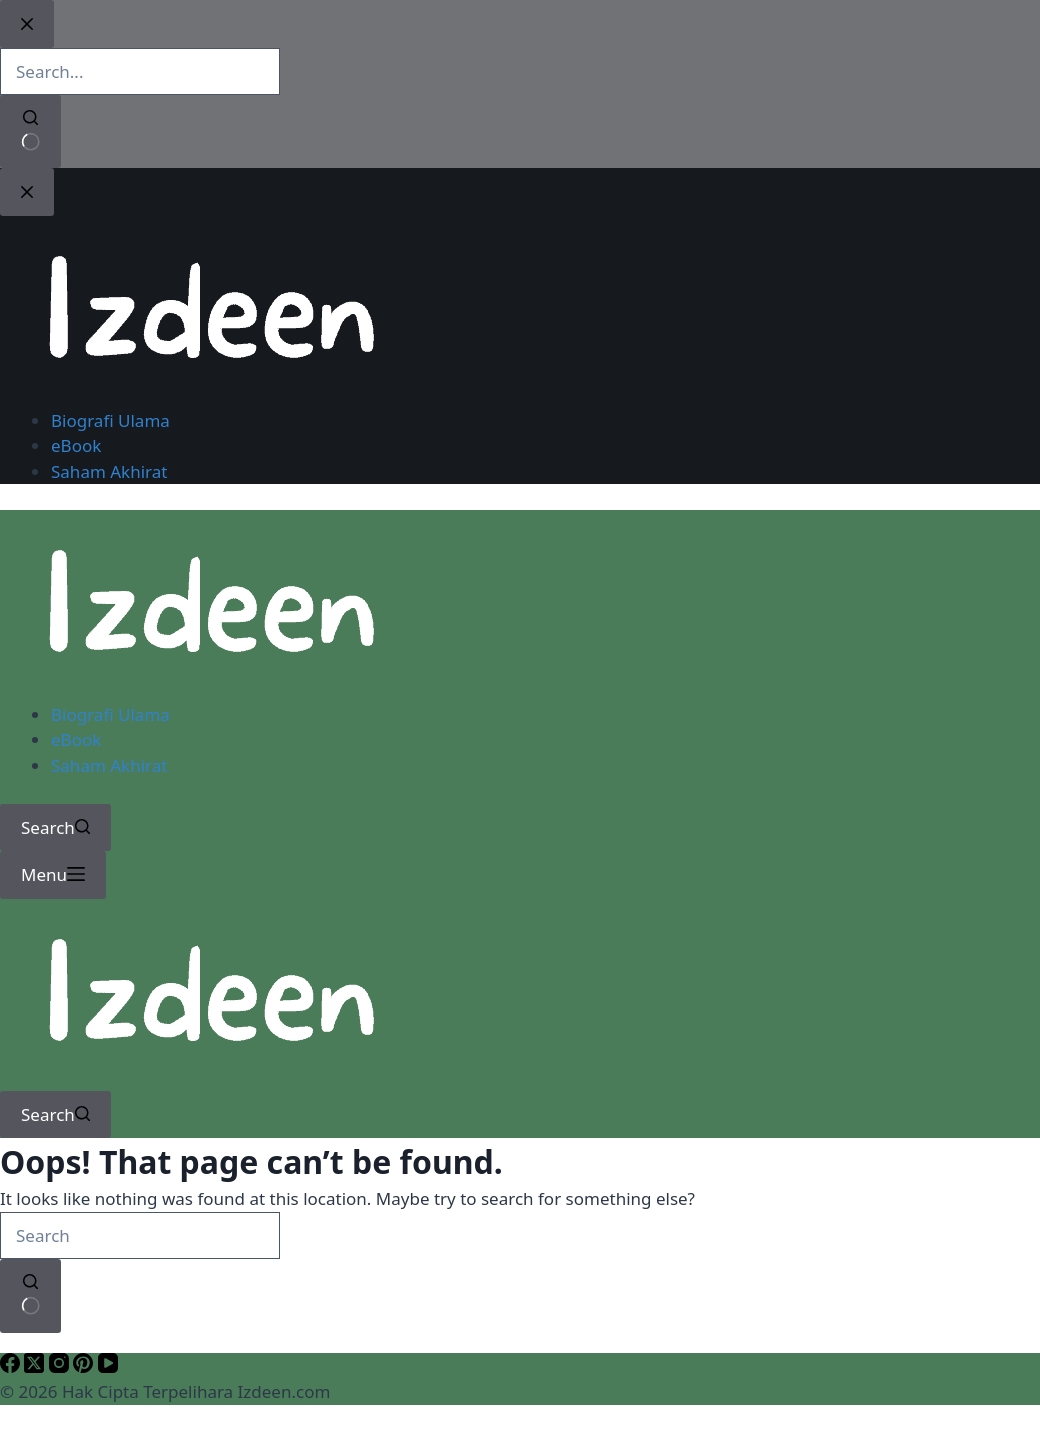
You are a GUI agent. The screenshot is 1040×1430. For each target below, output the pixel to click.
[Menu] (53, 875)
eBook (76, 739)
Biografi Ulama (110, 714)
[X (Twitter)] (36, 1366)
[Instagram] (61, 1366)
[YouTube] (108, 1366)
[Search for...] (140, 1236)
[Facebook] (12, 1366)
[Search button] (30, 1295)
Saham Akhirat (109, 765)
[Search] (55, 828)
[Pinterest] (85, 1366)
